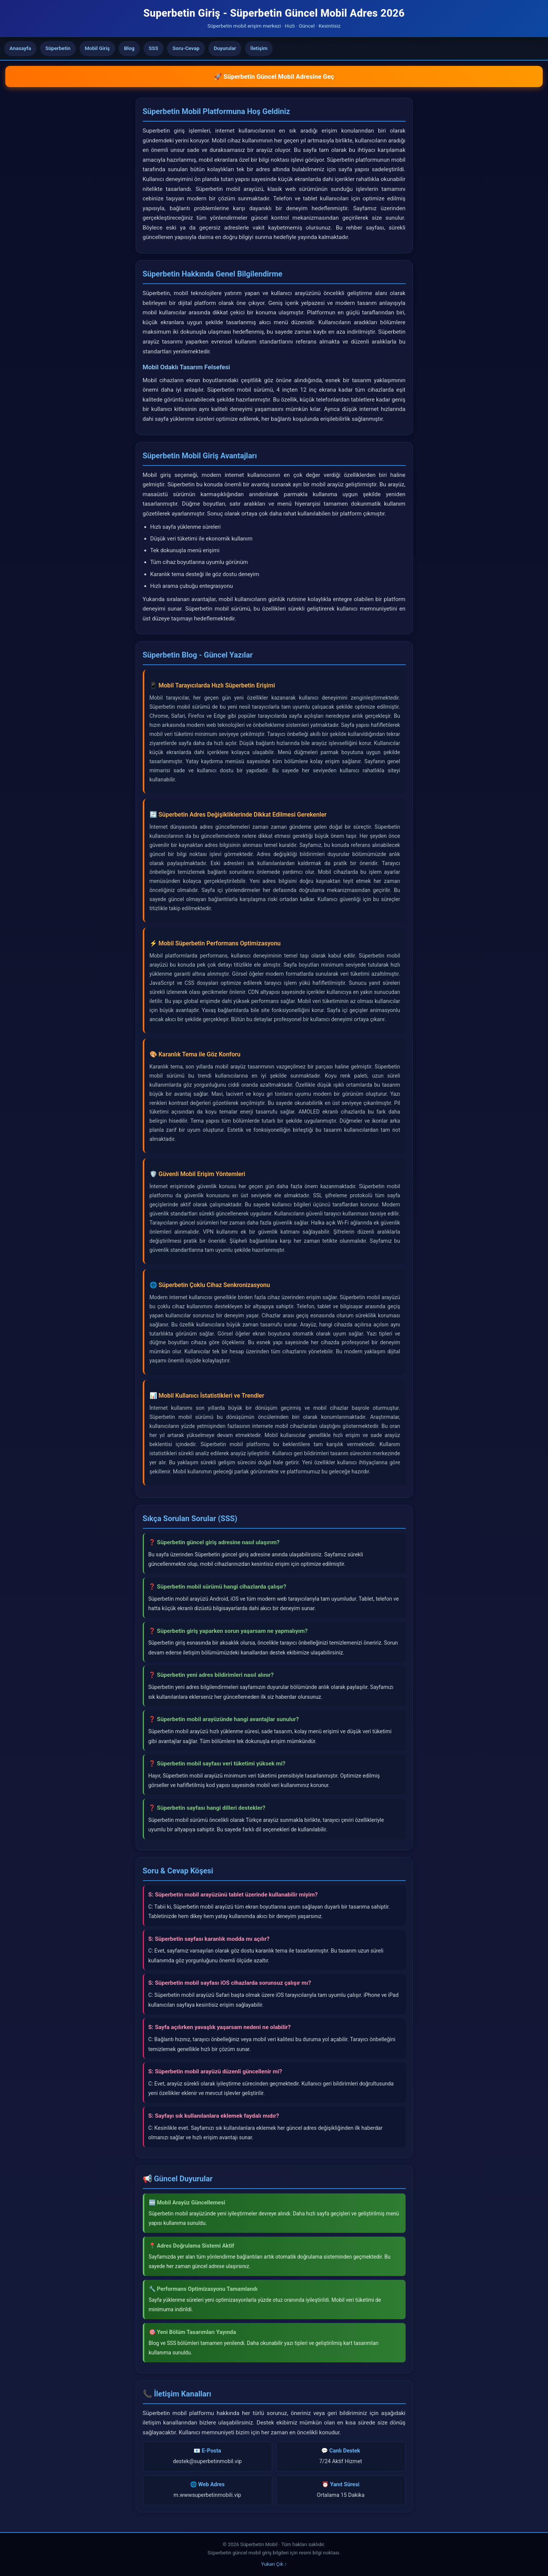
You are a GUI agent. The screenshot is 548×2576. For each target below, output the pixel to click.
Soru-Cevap (185, 48)
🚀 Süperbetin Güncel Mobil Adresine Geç (274, 76)
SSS (153, 48)
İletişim (258, 48)
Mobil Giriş (97, 48)
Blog (129, 48)
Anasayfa (20, 48)
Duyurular (225, 48)
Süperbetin (57, 48)
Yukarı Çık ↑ (274, 2564)
